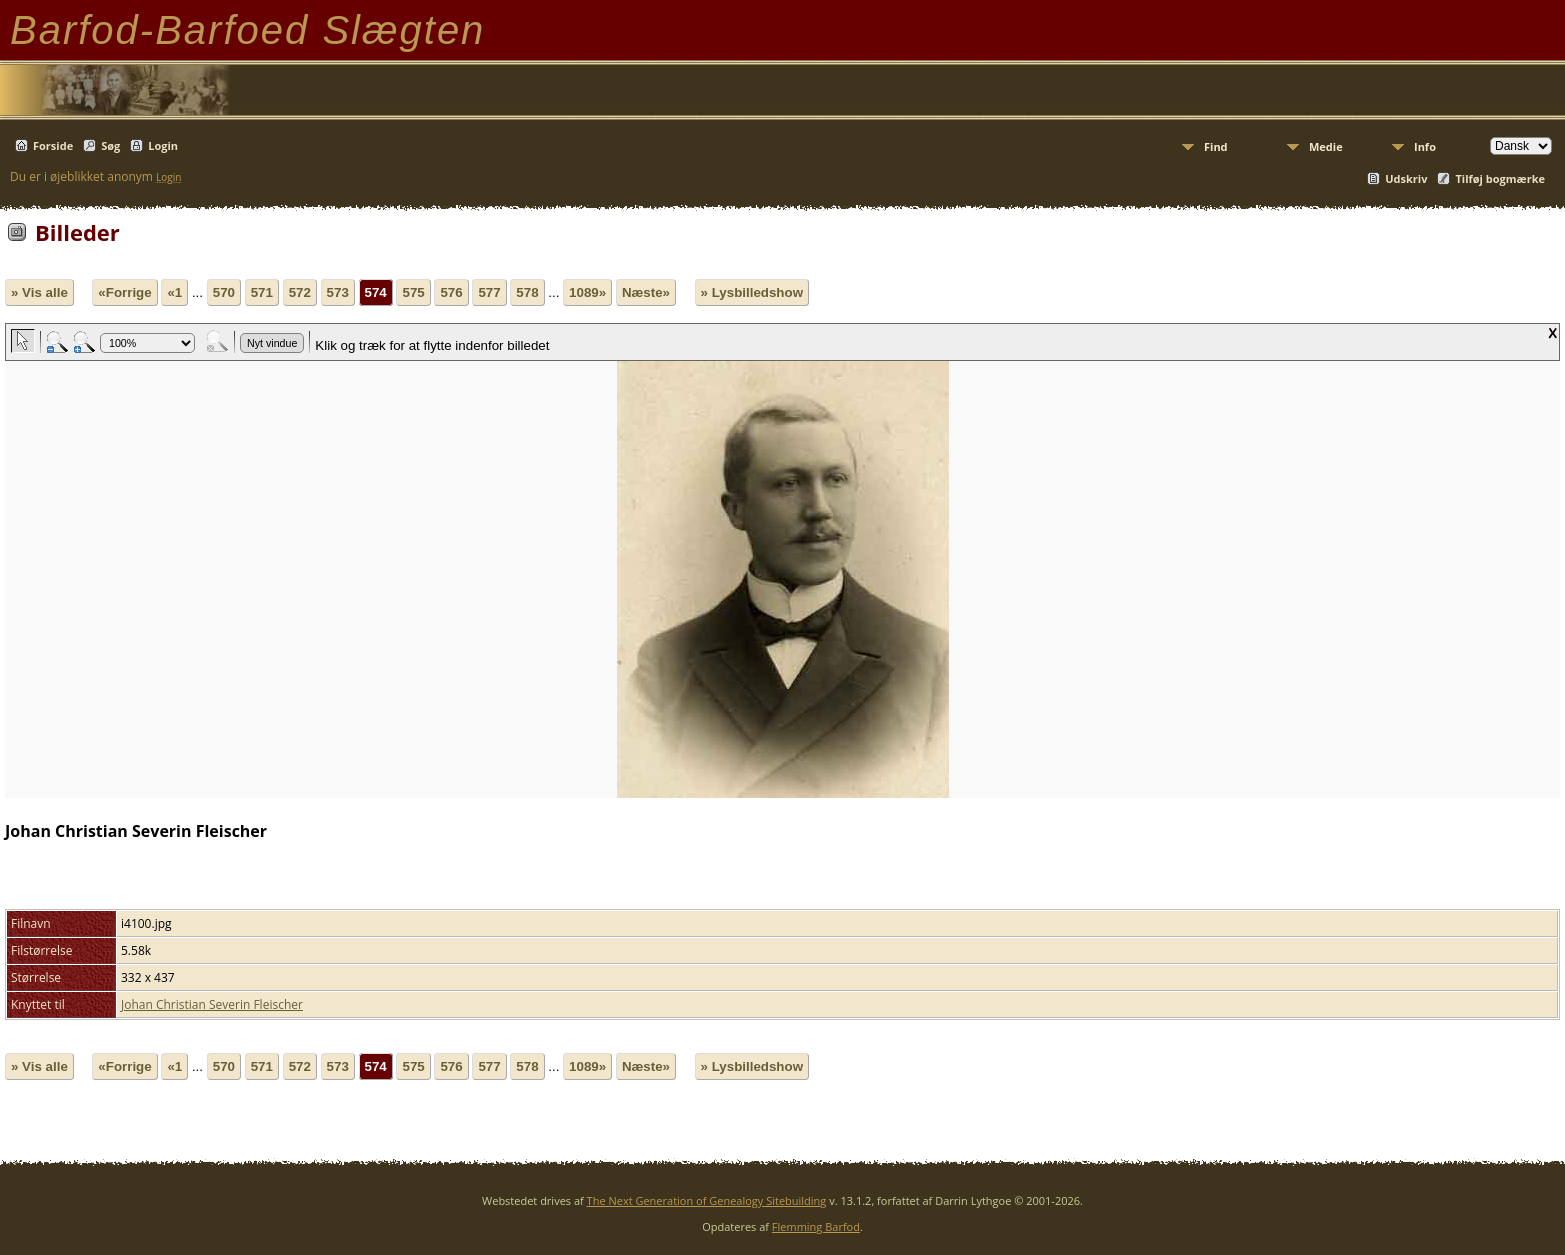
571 (262, 292)
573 (338, 292)
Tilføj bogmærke (1500, 178)
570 (224, 292)
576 (451, 292)
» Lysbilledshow (752, 292)
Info (1425, 146)
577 (489, 292)
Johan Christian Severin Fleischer (212, 1004)
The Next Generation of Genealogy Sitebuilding (707, 1200)
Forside (53, 145)
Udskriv (1406, 178)
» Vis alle (39, 292)
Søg (110, 145)
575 (413, 292)
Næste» (646, 292)
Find (1216, 146)
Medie (1326, 146)
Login (163, 145)
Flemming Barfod (816, 1226)
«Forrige (124, 292)
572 (300, 292)
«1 (174, 292)
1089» (587, 292)
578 (527, 292)
